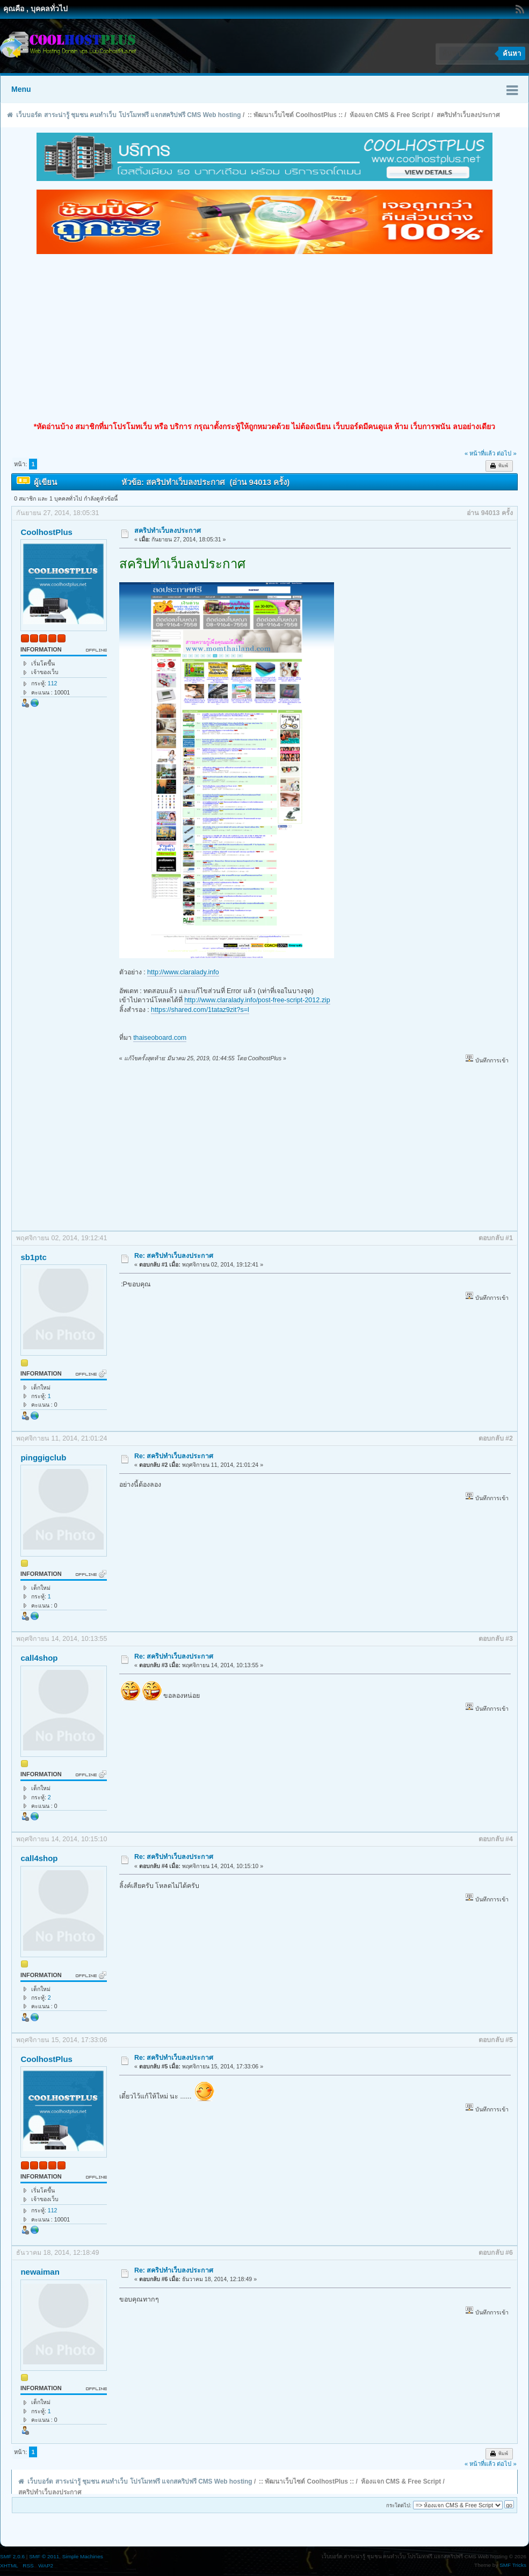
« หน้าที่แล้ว (480, 453)
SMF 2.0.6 (12, 2556)
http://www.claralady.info (183, 972)
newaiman (39, 2271)
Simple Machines (82, 2556)
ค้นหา (512, 53)
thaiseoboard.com (159, 1037)
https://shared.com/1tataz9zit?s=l (200, 1010)
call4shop (38, 1657)
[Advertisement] (264, 338)
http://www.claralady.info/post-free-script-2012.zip (257, 1000)
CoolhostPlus (46, 532)
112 (52, 683)
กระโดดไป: (398, 2505)
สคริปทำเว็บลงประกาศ (167, 530)
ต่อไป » (506, 453)
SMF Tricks (512, 2565)
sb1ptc (33, 1257)
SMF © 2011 (44, 2556)
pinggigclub (43, 1457)
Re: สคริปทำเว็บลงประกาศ (174, 1256)
